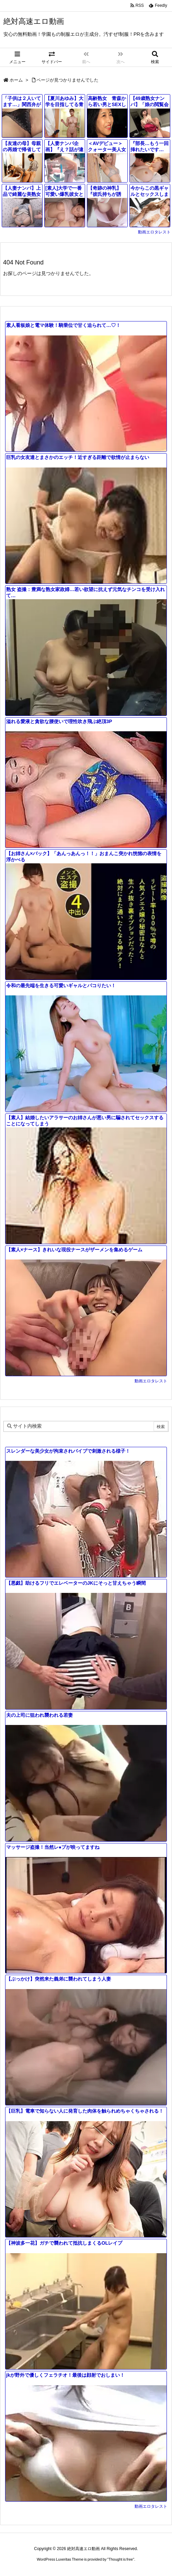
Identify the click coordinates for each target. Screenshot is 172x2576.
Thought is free (121, 2559)
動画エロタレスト (154, 232)
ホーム (16, 80)
